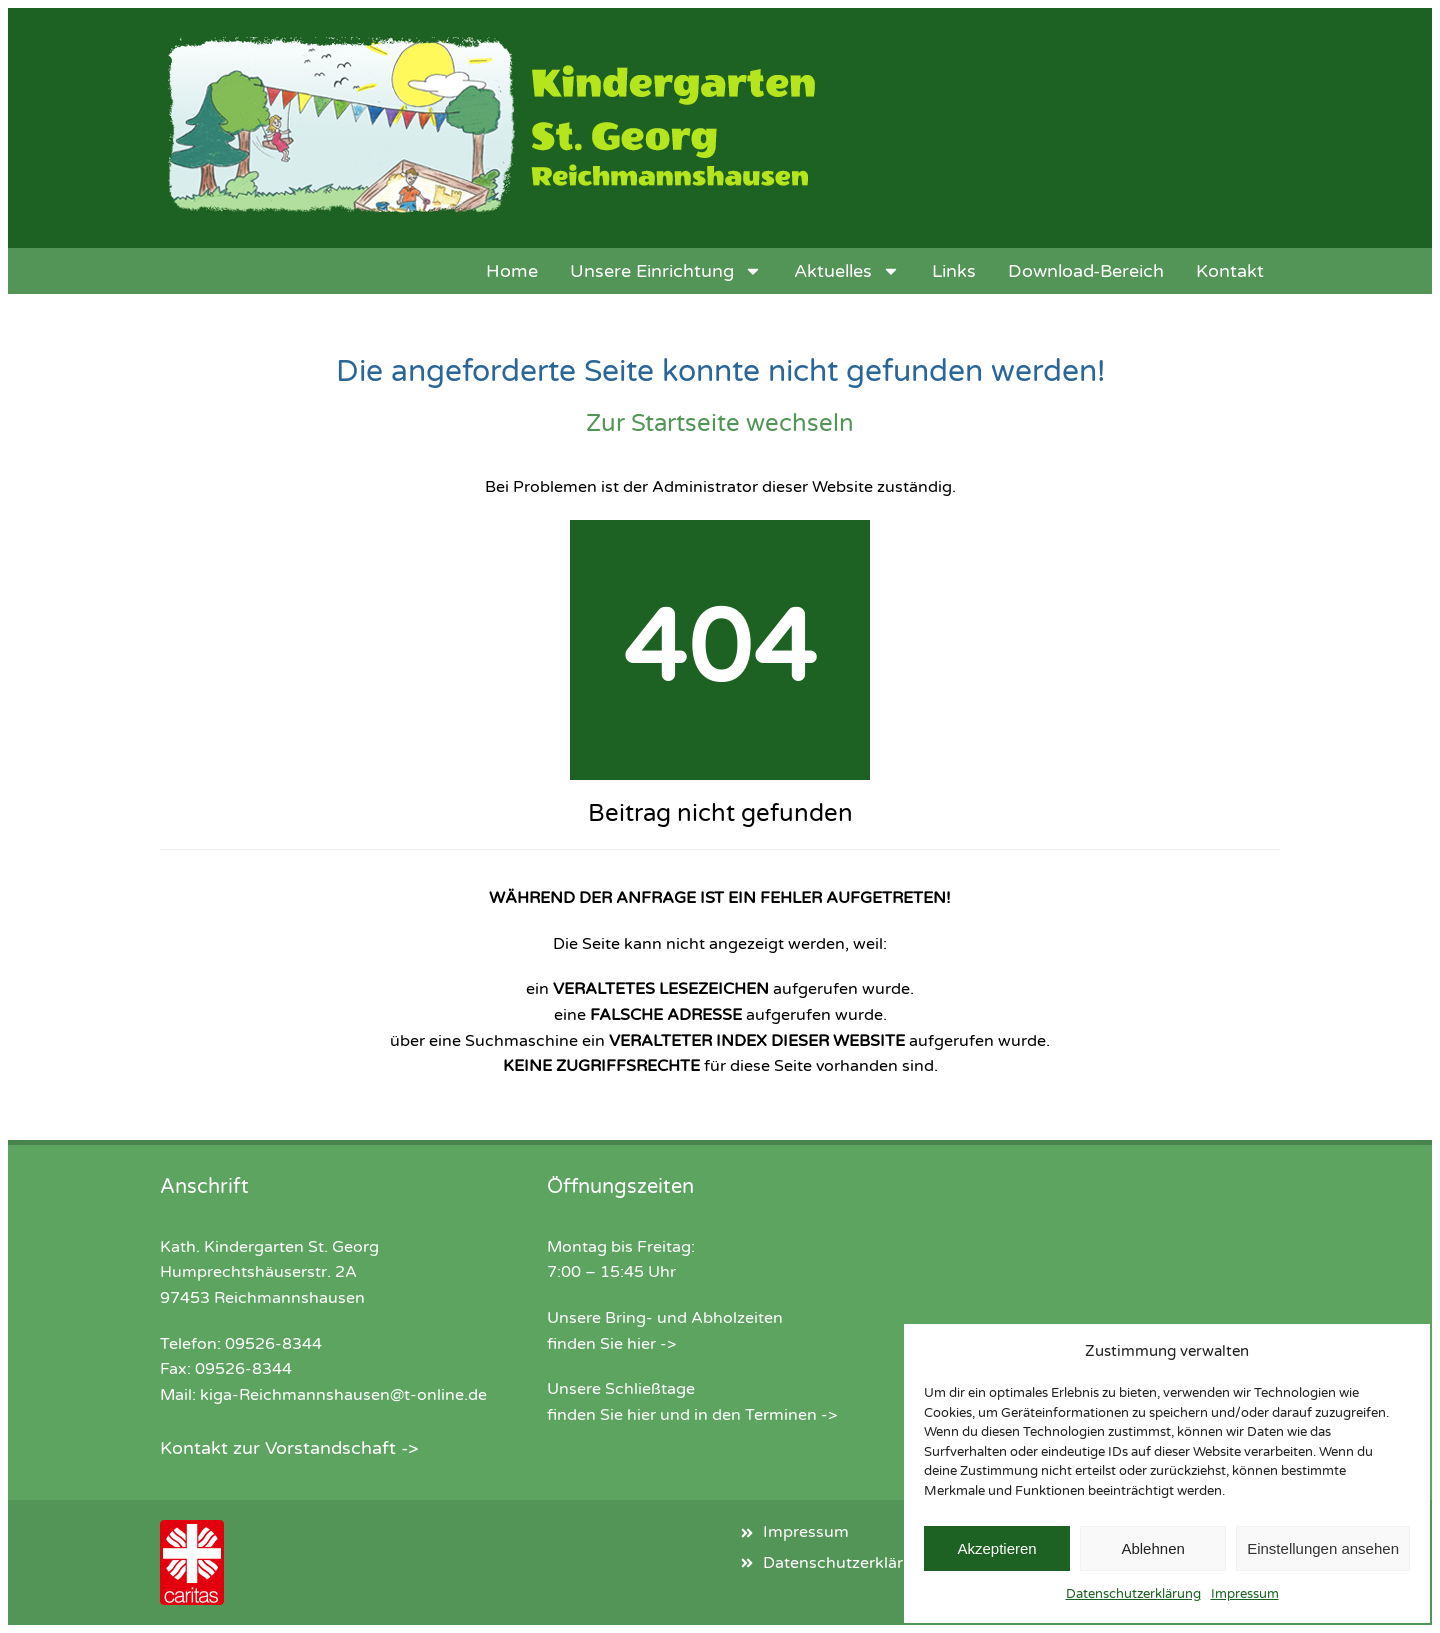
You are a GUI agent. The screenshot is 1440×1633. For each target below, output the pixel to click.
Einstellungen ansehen (1323, 1548)
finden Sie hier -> (611, 1344)
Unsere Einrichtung (666, 271)
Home (512, 271)
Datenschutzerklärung (1133, 1594)
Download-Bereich (1086, 271)
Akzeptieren (996, 1548)
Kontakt (1230, 271)
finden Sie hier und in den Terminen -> (692, 1415)
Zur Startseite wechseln (720, 423)
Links (954, 271)
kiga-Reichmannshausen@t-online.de (343, 1395)
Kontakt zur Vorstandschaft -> (289, 1448)
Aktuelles (847, 271)
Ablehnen (1152, 1548)
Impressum (1245, 1594)
